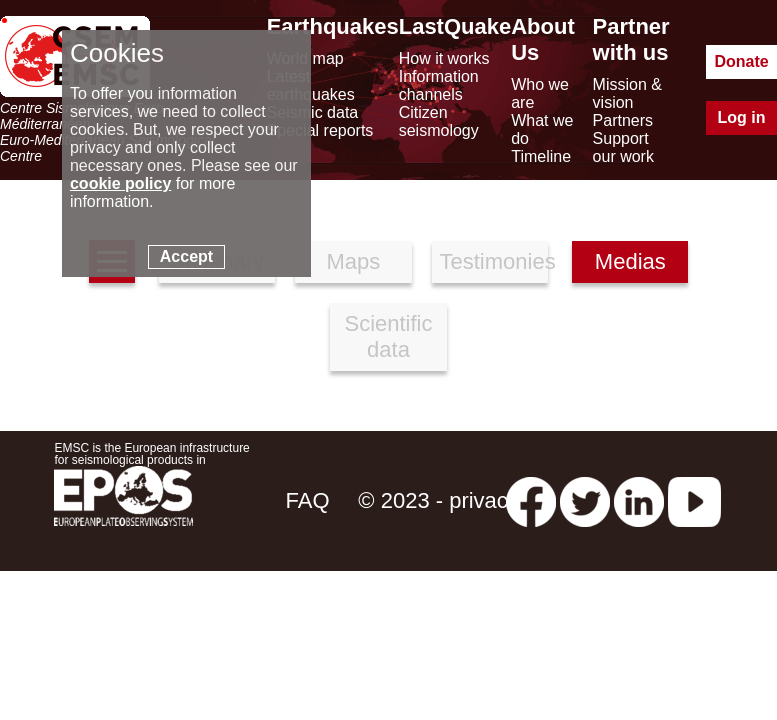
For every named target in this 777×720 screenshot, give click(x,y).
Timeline (541, 156)
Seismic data (313, 112)
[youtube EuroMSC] (694, 500)
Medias (630, 261)
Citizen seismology (439, 121)
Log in (742, 117)
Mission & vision (627, 93)
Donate (741, 61)
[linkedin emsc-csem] (639, 500)
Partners (623, 120)
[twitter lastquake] (585, 500)
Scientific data (388, 336)
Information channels (439, 85)
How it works (444, 58)
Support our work (623, 147)
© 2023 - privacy (438, 500)
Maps (353, 261)
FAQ (307, 500)
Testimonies (494, 261)
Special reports (320, 130)
